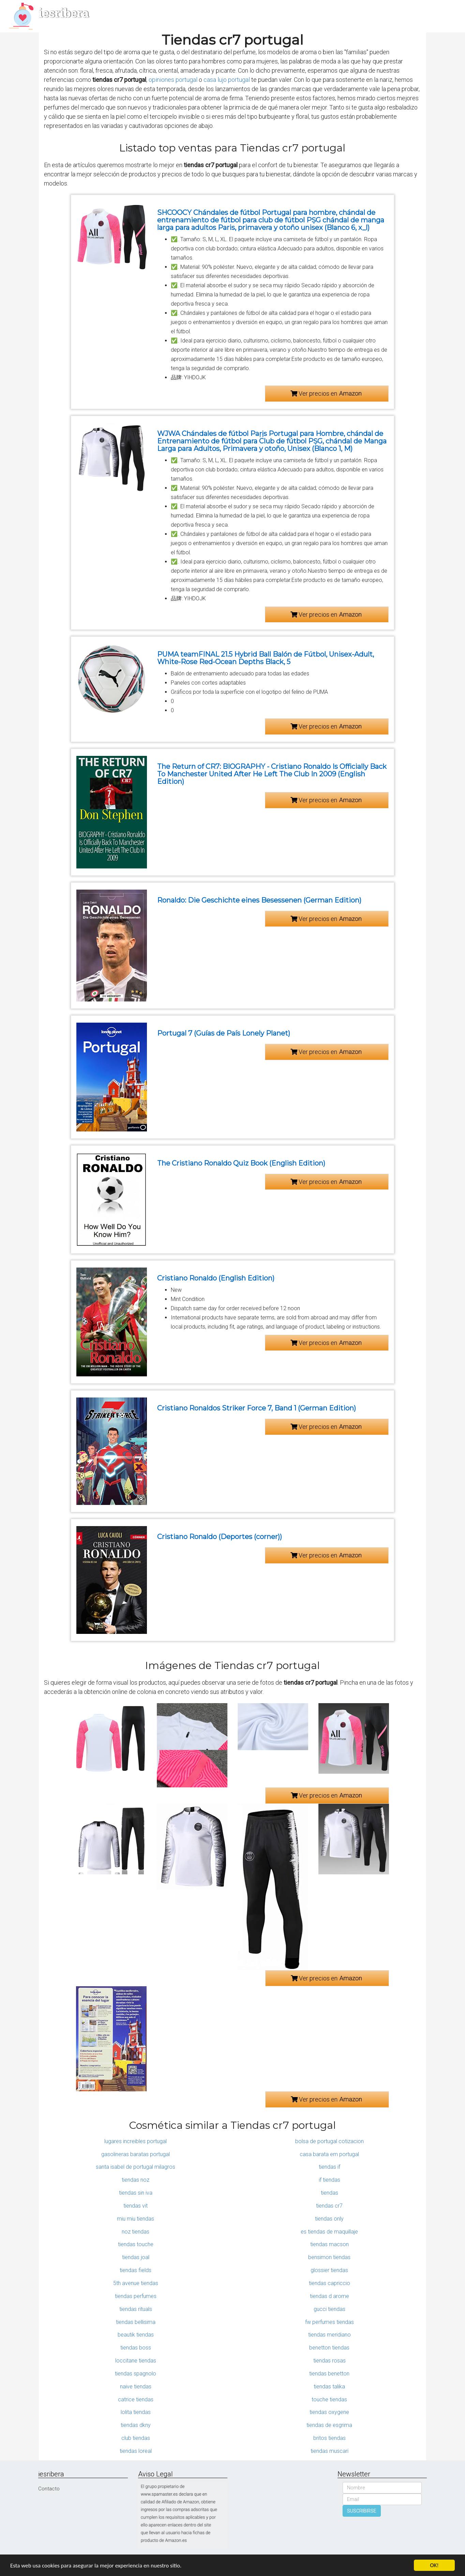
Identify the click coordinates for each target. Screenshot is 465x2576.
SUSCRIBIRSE (361, 2511)
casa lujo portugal (227, 79)
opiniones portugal (173, 79)
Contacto (49, 2489)
